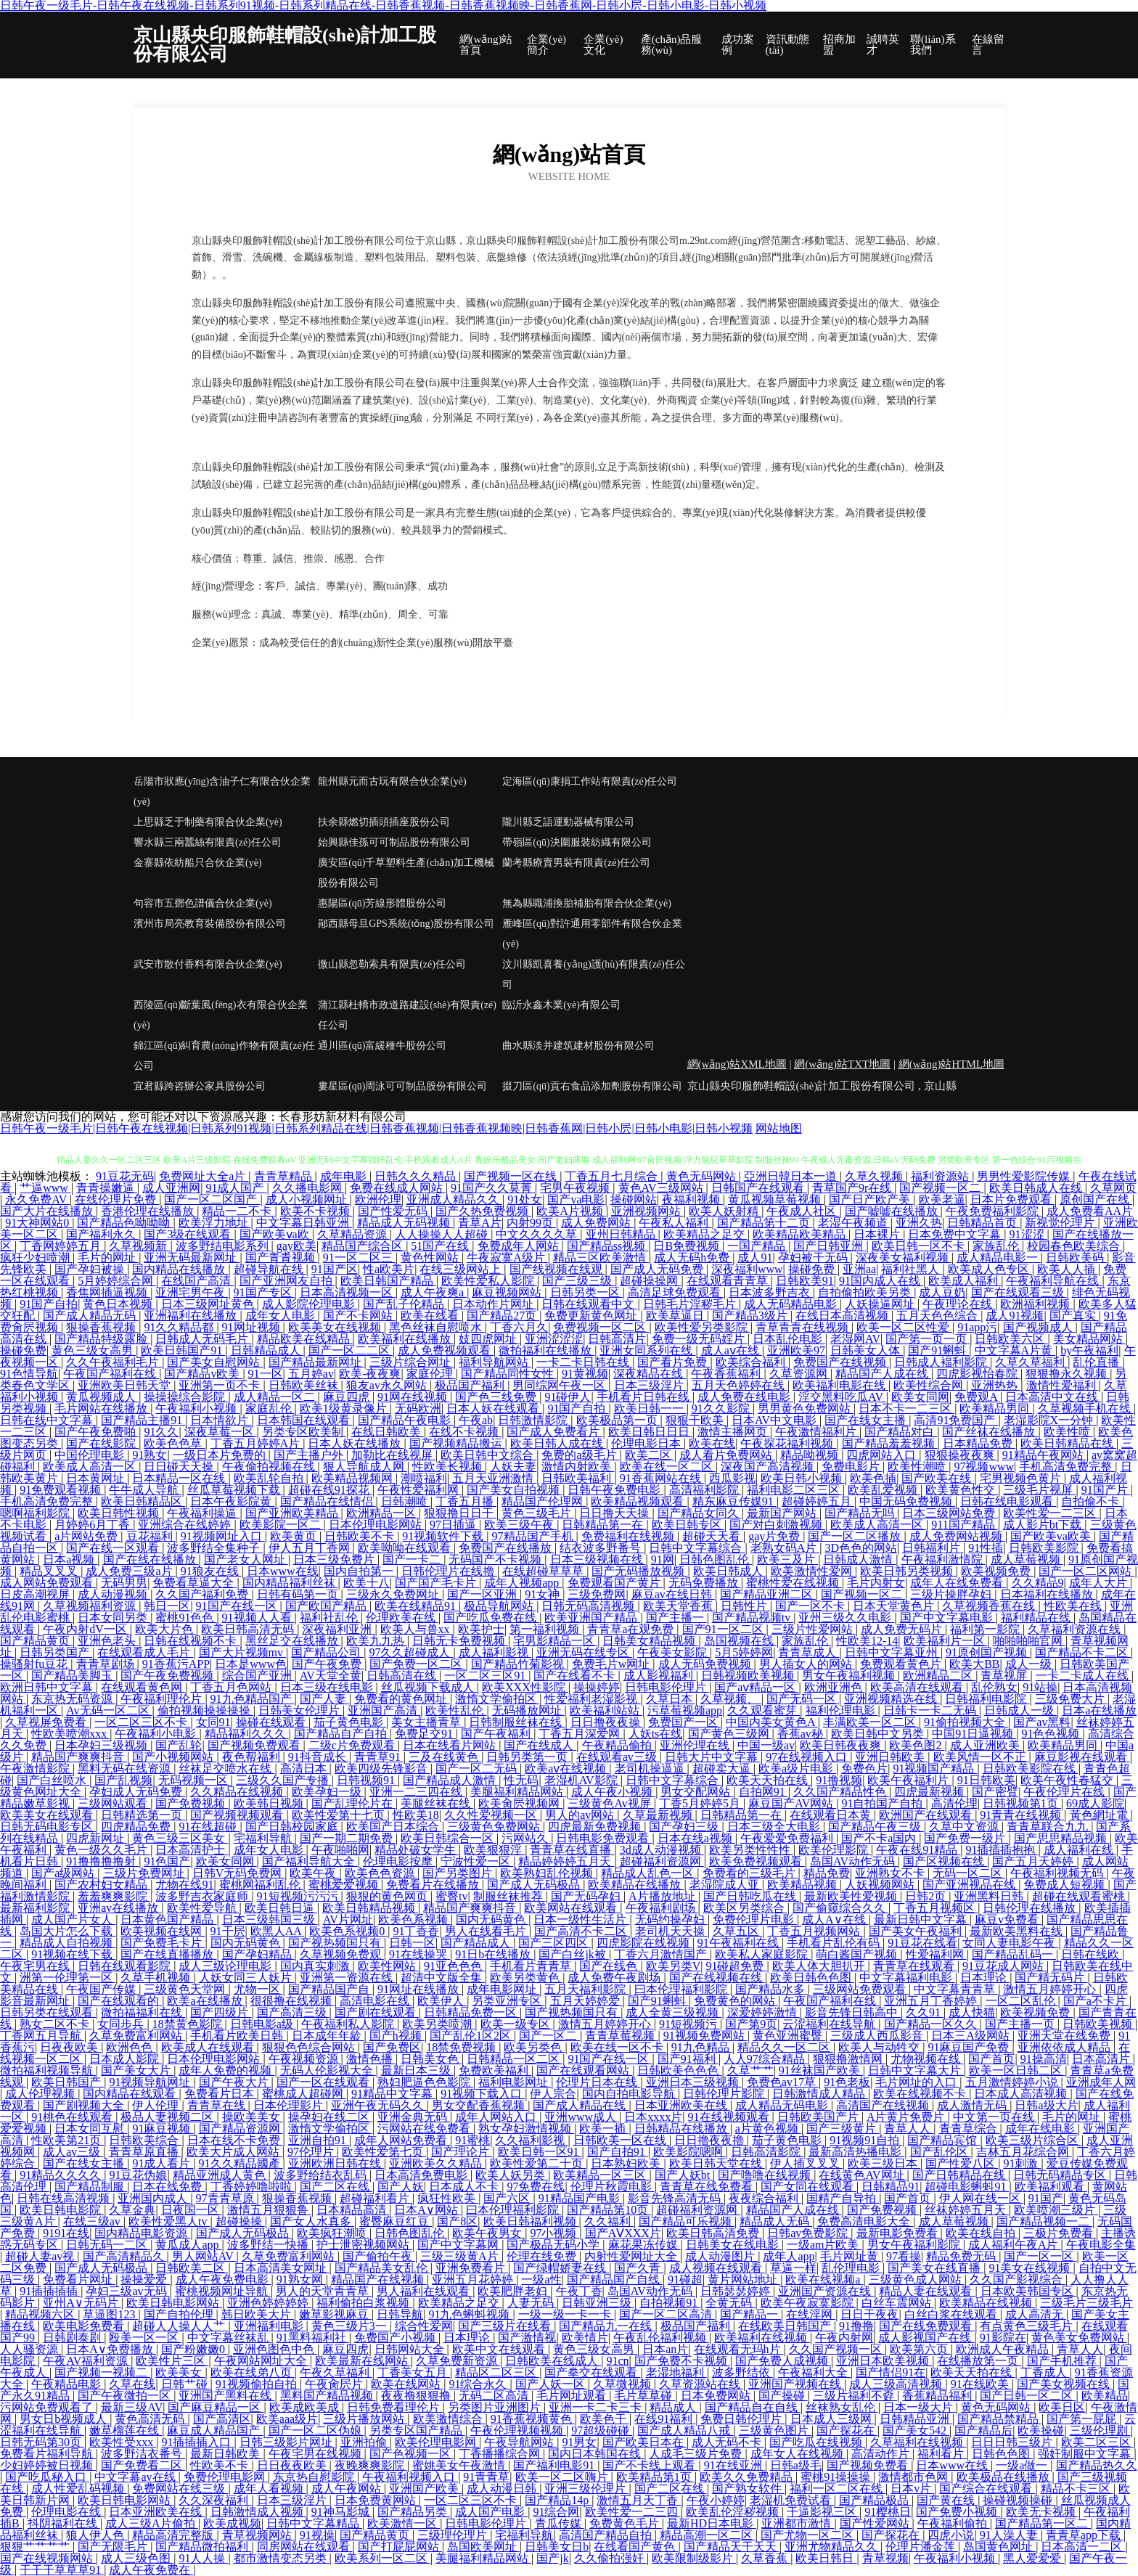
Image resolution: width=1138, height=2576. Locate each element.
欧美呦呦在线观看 (406, 1548)
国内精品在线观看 (131, 2094)
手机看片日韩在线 (644, 1397)
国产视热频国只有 (336, 1943)
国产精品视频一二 (1044, 2221)
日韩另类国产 (56, 1652)
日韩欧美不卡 (360, 1536)
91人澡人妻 (1010, 2535)
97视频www (984, 1466)
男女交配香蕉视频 (480, 2105)
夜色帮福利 (252, 1757)
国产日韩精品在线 (960, 2175)
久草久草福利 (1031, 1362)
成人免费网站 (597, 1223)
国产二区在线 (336, 2186)
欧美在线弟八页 (252, 2372)
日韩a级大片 (1046, 2105)
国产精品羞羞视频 (890, 1443)
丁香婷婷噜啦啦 (252, 2186)
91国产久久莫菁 (493, 1188)
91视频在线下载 (73, 1954)
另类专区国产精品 (417, 2430)
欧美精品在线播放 (636, 1884)
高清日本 (304, 1768)
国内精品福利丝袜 (290, 1583)
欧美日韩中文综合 (488, 1455)
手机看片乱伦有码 (835, 1943)
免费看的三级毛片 (750, 1873)
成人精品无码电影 (783, 2105)
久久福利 (609, 2221)
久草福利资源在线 (1075, 1629)
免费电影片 (852, 1466)
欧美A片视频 (571, 1211)
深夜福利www (747, 1269)
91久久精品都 (180, 1327)
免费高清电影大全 (865, 2221)
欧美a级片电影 (797, 1768)
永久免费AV (37, 1199)
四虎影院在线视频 (644, 1943)
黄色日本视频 (119, 1304)
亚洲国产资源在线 (826, 2291)
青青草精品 (284, 1176)
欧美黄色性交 (961, 1490)
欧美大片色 (165, 1629)
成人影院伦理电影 (310, 1304)
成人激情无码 (973, 2105)
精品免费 (826, 1873)
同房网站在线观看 (305, 2546)
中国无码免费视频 (907, 1501)
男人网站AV (204, 2256)
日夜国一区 (191, 2210)
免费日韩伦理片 (742, 2419)
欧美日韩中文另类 (879, 1733)
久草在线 (132, 2384)
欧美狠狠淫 (494, 1850)
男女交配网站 (696, 1792)
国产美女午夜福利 (917, 1931)
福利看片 (942, 2454)
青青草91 (379, 1757)
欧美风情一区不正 (981, 1757)
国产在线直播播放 (168, 1954)
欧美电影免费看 (85, 2326)
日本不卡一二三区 (906, 1408)
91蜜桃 (472, 2140)
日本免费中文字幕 (956, 1234)
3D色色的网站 (860, 1548)
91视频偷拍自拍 (258, 2384)
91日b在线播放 (494, 1954)
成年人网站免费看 (402, 2140)
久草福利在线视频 (918, 2442)
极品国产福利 (471, 1385)
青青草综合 (969, 2128)
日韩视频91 (367, 1780)
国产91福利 (688, 2059)
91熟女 (149, 1455)
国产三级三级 (578, 1281)
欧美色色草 (174, 1443)
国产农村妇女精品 (102, 1884)
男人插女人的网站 (807, 1664)
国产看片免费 (673, 1362)
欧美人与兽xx (416, 1629)
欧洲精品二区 (939, 1675)
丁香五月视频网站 (815, 1931)
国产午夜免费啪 (96, 1432)
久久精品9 (1038, 1583)
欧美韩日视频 (270, 1803)
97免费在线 (536, 2186)
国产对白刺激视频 (777, 1524)
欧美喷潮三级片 (1056, 2210)
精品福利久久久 (247, 1733)
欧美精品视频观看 (639, 1501)
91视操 (317, 2535)
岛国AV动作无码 (854, 1861)
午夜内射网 (844, 2337)
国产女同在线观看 (808, 2186)
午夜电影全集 (1101, 2244)
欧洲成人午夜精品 (1004, 2349)
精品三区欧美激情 (601, 1257)
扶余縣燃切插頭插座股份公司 (384, 822)
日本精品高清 (352, 2210)
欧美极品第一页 (618, 1420)
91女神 (543, 1594)
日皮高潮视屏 (36, 1594)
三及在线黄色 (445, 1757)
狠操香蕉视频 (102, 1327)
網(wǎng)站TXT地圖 (842, 1064)
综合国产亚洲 (258, 1675)
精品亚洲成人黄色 (221, 2175)
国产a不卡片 (1096, 2001)
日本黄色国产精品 (168, 1919)
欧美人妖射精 (725, 1211)
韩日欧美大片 (257, 2314)
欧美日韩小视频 (803, 1478)
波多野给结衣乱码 (321, 2175)
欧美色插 (873, 1478)
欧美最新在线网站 (363, 2361)
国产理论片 (461, 2152)
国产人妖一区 (551, 2384)
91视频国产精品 (935, 1768)
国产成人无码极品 (535, 1884)
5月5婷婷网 (744, 1652)
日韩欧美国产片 (819, 2117)
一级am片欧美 (824, 2244)
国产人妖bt (684, 2175)
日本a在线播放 (1099, 1710)
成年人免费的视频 (226, 2070)
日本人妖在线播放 (356, 1443)
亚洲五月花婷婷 (474, 2279)
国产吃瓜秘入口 (47, 2477)
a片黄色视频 (768, 2128)
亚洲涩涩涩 (554, 1339)
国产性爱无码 (394, 1211)
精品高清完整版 (174, 2535)
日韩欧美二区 (191, 2268)
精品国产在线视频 (379, 2279)
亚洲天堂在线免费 (1065, 2035)
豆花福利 (151, 1536)
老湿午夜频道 (854, 1223)
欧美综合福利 (752, 1362)
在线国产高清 (197, 1281)
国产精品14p (558, 2500)
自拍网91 (763, 1792)
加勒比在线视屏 (393, 1455)
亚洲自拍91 (318, 2140)
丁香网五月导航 (42, 2035)
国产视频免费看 (869, 2465)
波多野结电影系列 (223, 1246)
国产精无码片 (1051, 1977)
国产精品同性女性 (509, 1373)
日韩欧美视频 (1099, 2024)
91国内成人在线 (881, 1281)
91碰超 (685, 2279)
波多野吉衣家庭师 (203, 1896)
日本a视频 (70, 1559)
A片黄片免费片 (907, 2117)
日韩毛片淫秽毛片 (691, 1304)
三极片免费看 (1059, 2233)
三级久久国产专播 (284, 1780)
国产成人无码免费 (658, 1269)
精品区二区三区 (497, 2372)
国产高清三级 (293, 2012)
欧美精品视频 (803, 1884)
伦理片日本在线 (598, 2082)
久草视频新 (139, 1246)
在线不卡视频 (465, 1432)
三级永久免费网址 (394, 1594)
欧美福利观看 (1051, 2186)
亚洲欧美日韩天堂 (125, 1385)
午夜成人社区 (802, 1211)
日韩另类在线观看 (48, 2012)
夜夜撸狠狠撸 (417, 2395)
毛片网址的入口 (917, 2082)
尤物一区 (258, 1989)
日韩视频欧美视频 (749, 1675)
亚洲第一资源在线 (348, 1977)
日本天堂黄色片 (895, 1606)
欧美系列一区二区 (382, 2558)
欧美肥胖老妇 (514, 2291)
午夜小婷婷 (716, 2500)
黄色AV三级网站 (662, 1188)
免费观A (977, 1397)
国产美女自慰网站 (215, 1362)
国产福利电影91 (555, 2465)
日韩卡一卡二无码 (931, 1710)
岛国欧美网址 (483, 2546)
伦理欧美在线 (402, 1617)
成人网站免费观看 (48, 1583)
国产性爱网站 (876, 2523)
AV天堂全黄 (330, 1675)
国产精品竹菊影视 (519, 1664)
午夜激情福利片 (817, 1432)
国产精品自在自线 (753, 2407)
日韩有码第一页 (299, 1594)
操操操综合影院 (186, 1397)
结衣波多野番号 (602, 1548)
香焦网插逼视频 (108, 1292)
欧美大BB (974, 1664)
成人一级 (1030, 1664)
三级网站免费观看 (861, 1989)
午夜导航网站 (520, 2442)
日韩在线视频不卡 (192, 1641)
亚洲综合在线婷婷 (186, 1524)
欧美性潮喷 (918, 1466)
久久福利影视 (531, 2140)
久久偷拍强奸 (610, 2558)
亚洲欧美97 (796, 1350)
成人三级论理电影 (226, 1966)
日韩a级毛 (796, 2465)
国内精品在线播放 (180, 1269)
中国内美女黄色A (772, 1722)
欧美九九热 (376, 1641)
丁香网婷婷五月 (62, 1246)
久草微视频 (623, 2384)
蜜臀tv (451, 1896)
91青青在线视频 (1022, 1815)
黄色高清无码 (151, 2419)
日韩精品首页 (983, 1223)
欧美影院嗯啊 (689, 2152)
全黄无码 (730, 2303)
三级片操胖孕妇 (952, 1594)
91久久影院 (722, 1408)
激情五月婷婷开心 (1051, 1989)
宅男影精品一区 (555, 1641)
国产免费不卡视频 (682, 2361)
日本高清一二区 (1083, 2546)
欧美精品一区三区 (601, 2175)
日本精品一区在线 (180, 1478)
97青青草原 (226, 2198)
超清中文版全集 (443, 1977)
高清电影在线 (376, 2001)
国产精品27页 (503, 1315)
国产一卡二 (412, 1559)
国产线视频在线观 (557, 1269)
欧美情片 (585, 2337)
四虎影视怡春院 (978, 1373)
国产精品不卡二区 (1083, 1652)
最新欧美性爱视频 (852, 1896)
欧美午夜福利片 (909, 1780)
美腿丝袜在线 (437, 1803)
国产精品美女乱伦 (382, 2268)
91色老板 (847, 2082)
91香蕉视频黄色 (533, 2419)
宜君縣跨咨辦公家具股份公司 (200, 1086)
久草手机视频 (156, 1977)
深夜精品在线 (649, 1373)
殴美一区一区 (145, 2337)
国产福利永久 (102, 1234)
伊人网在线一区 (981, 2198)
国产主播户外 (310, 1455)
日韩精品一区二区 (514, 2059)
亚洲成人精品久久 (454, 1199)
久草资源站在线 (701, 2384)
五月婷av (311, 1373)
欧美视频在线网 (162, 1931)
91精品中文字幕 (393, 2094)
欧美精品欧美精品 (800, 1234)
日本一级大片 (919, 2407)
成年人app (788, 2256)
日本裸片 (878, 1234)
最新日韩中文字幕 (922, 1919)
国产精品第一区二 (1043, 2523)
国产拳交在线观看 (592, 2372)
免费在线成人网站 (398, 1188)
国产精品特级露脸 (102, 1339)
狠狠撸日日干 (460, 1513)
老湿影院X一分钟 (1050, 1420)
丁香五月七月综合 (612, 1176)
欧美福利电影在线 (840, 1385)
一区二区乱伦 (1022, 2001)
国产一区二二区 (350, 1350)
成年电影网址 (503, 1989)
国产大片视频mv (242, 1652)
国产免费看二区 (143, 2465)
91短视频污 (689, 2024)
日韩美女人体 (866, 1350)
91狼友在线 (211, 1571)
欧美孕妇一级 (328, 1792)
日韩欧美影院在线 (1030, 1768)
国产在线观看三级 (1019, 1292)
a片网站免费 (87, 1536)
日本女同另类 (114, 1617)
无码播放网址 (528, 1710)
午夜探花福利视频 (788, 1443)
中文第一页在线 (995, 2117)
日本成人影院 (125, 2059)
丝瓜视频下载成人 (429, 1687)
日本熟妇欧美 (627, 2163)
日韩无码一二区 (108, 2244)
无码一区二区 (969, 1873)
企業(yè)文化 (603, 45)
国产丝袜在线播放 (990, 1432)
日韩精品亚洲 (916, 2419)
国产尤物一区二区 (808, 2535)
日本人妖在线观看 (494, 1408)
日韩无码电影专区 (48, 1826)
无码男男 (124, 1583)
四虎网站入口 (882, 1455)
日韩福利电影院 (987, 1699)
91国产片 (1106, 1490)
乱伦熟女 (994, 1687)
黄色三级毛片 (538, 1513)
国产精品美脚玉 (73, 1675)
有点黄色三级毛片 (1028, 2326)
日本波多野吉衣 (771, 1292)
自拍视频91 (669, 2303)
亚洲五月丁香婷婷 (932, 2001)
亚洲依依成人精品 (1065, 2047)
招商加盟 (839, 45)
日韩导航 (400, 2314)
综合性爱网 (424, 2326)
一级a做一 (1023, 2465)
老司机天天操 (671, 1931)
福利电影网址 (514, 2082)
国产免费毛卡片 (162, 1943)
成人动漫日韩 (503, 2488)
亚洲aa (859, 1269)
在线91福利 (664, 2419)
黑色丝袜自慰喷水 (437, 1327)
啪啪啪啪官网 (1029, 1641)
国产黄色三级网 (730, 1733)
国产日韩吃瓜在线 (751, 1896)
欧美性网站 (388, 1966)
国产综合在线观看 (987, 2488)
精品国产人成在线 (883, 1373)
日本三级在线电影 (328, 1687)
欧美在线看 (431, 1315)
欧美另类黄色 (526, 1977)
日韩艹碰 (185, 2384)
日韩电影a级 (263, 2024)
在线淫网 (810, 2314)
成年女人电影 (281, 1315)
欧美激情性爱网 (813, 1571)
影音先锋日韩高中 (853, 2012)
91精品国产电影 (581, 2198)
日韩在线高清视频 (64, 2198)
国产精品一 (750, 2314)
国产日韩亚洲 (829, 1246)
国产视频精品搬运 (457, 1443)
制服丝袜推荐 (509, 1896)
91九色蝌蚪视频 (470, 2314)
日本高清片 (1102, 2059)
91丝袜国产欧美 (821, 2070)
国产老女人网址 (246, 1559)
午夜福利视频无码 (1058, 1873)
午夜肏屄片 (335, 2384)
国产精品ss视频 (607, 1246)
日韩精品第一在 (604, 1524)
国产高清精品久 (125, 2256)
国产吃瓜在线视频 (817, 2442)
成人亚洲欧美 (986, 1745)
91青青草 (486, 2477)
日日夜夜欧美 (293, 2465)
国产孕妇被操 (90, 1269)
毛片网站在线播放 (102, 1408)
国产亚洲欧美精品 (293, 1513)
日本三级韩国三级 (270, 1919)
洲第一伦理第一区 (67, 1977)
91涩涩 (1028, 1234)
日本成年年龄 (328, 2035)
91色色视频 (1051, 1733)
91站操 (1040, 1687)
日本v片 (912, 2488)
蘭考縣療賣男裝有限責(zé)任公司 (576, 862)
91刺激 (1022, 2163)
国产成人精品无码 (91, 1315)
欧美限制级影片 (694, 2558)
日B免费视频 (687, 1246)
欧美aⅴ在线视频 (567, 1768)
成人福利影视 (495, 1652)
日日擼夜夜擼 (710, 2140)
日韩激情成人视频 (258, 2512)
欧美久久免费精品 (747, 2477)
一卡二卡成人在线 (1083, 1675)
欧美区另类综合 (745, 1908)
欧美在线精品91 (416, 1606)
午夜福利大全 (814, 2372)
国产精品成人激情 (451, 1780)
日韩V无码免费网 (238, 1873)
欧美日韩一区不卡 (919, 1246)
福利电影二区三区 (795, 1490)
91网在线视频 (413, 1397)
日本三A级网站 (971, 2035)
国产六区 (508, 2198)
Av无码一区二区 (109, 1710)
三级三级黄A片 (461, 2256)
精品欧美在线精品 (305, 1339)
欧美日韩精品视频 (370, 1908)
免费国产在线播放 (506, 1548)
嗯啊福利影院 (36, 1513)
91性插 (985, 1548)
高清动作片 (881, 2454)
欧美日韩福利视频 (531, 2221)
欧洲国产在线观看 (927, 1815)
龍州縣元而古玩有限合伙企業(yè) (392, 781)
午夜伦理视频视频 (518, 2430)
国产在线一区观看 (114, 1548)
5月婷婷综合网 (117, 1281)
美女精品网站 (1089, 1339)
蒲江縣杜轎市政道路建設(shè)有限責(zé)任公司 (407, 1015)
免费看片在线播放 (434, 1884)
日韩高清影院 (767, 2152)
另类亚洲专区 (508, 2001)
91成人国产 (235, 1188)
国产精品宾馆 (943, 2140)
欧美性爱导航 (203, 1908)
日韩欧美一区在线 (621, 2140)
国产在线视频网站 (48, 2558)
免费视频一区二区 (601, 1327)
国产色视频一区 (411, 2454)
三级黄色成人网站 (917, 2279)
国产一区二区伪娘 (316, 2430)
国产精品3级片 (751, 1315)
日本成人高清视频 (1022, 2094)
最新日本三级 (417, 2070)
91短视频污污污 (299, 1896)
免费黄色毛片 (625, 2523)
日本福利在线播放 (1048, 1594)
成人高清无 (1035, 2314)
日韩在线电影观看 (1008, 1501)
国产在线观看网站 (584, 2070)
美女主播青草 (427, 1722)
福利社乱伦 (330, 1617)
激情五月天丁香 (639, 2500)
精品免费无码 (962, 2256)
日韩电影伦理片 (667, 1687)
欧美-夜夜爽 (370, 1373)
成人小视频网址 (308, 1199)
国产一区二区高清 (667, 2314)
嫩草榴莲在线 (125, 2430)
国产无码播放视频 (639, 1571)
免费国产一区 (684, 1722)
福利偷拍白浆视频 (364, 2303)
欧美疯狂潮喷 (333, 2233)
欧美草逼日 (676, 1315)
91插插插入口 (197, 2442)
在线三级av (93, 2221)
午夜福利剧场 (662, 1908)
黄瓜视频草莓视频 (776, 1199)
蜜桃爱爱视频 (344, 1884)
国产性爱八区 (961, 2163)
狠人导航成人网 (365, 1466)
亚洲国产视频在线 (796, 2384)
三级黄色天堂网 (186, 1989)
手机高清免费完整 (1067, 1466)
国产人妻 (324, 1699)
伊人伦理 (156, 2105)
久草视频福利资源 (91, 1606)
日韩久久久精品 (416, 1176)
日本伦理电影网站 (377, 1524)
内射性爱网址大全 (632, 2256)
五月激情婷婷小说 (1013, 2082)
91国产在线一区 (238, 1606)
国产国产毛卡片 (437, 1583)
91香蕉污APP (176, 1664)
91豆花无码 (125, 1176)
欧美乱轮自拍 (270, 1478)
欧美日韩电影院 (62, 2210)
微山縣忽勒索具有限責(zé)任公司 (392, 964)
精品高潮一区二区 (708, 2535)
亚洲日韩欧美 (891, 1757)
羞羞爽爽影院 (114, 1896)
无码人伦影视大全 (328, 2070)
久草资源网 (799, 1373)
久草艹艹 (750, 2070)
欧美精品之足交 (705, 1234)
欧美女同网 (920, 1397)
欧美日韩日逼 (281, 1908)
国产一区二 (549, 2035)
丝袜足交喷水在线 (226, 1768)
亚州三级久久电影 (846, 1617)
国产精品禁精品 (999, 2419)
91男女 (579, 2442)
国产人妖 (400, 2186)
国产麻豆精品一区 (215, 2407)
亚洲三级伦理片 (586, 2488)
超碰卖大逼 (722, 1768)
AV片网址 (348, 1919)
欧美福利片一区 (946, 1641)
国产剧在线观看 (377, 2012)
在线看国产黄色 (636, 2546)
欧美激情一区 (403, 2523)
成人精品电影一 (999, 1257)
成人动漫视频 (114, 1594)
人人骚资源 (30, 2349)
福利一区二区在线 (837, 2488)
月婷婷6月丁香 (93, 1524)
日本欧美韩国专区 (1028, 2291)
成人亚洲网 (171, 1188)
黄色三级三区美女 (180, 1838)
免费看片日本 (220, 2094)
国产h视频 (397, 2035)
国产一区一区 (1040, 2256)
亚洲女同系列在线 (647, 1350)
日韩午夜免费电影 (615, 1490)
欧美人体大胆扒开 (820, 1966)
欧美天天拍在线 (768, 1780)
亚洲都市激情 (797, 2523)
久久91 (924, 2012)
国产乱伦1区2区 (472, 2035)
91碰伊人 (567, 1397)
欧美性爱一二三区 (1051, 1513)
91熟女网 (301, 2279)
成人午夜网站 (347, 2488)
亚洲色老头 (108, 1641)
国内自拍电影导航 (630, 2094)
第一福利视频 (545, 1629)
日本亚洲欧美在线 (682, 2105)
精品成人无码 (776, 2221)
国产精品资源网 (241, 2128)
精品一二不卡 (238, 1211)
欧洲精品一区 (382, 1513)
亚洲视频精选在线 (892, 1699)
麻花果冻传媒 (644, 2244)
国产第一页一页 (927, 1339)
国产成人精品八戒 (685, 2430)
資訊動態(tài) (787, 45)
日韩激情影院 (534, 1420)
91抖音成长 (318, 1757)
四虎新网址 (96, 1838)
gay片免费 (775, 1536)
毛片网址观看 (572, 2395)
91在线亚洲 (734, 2465)
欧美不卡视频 (316, 1211)
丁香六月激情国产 (662, 1954)
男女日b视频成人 (65, 2419)
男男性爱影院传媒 (1025, 1176)
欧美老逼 (942, 1199)
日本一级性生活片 (581, 1919)
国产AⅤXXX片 (623, 2233)
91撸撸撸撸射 (102, 1861)
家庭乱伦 (270, 1408)
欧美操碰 (1041, 2430)
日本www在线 (283, 1571)
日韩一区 (412, 1943)
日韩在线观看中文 (589, 1304)
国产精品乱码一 (1014, 1954)
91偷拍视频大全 (966, 1722)
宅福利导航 (264, 1838)
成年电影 (344, 1176)
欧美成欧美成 (305, 2407)
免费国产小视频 (396, 2337)
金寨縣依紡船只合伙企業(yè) (198, 862)
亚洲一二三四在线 (417, 1792)
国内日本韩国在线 (596, 2454)
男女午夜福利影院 (915, 2244)
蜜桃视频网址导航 (223, 2291)
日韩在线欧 (1091, 1954)
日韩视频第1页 (1022, 1803)
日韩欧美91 (805, 1281)
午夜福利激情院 (943, 1559)
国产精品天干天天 (731, 2546)
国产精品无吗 (860, 1513)
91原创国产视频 (988, 1652)
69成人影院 (1095, 1803)
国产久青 (638, 2268)
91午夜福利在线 (739, 1943)
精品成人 (674, 2407)
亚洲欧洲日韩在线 (336, 2163)
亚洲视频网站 (647, 1211)
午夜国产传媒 (102, 1989)
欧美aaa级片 (287, 2419)
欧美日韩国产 (67, 2082)
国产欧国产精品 (327, 1606)
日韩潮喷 (405, 1501)
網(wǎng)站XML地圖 (737, 1064)
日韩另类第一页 (528, 1757)
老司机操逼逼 (651, 1768)
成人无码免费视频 (706, 1664)
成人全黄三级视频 (673, 2012)
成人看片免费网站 (727, 1455)
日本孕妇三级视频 (102, 1745)
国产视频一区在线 (512, 1176)
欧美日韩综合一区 (448, 1838)
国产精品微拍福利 (203, 2546)
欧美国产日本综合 (394, 1826)
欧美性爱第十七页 (340, 1815)
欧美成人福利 (964, 1281)
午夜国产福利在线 (111, 1373)
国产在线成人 (540, 1745)
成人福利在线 (1080, 1850)
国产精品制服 (90, 2186)
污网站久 (526, 1838)
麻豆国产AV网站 (792, 1803)
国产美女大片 (137, 2070)
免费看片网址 (79, 2279)
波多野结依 (742, 2372)
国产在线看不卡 (575, 1675)
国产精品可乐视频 (686, 2221)
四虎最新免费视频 (596, 1826)
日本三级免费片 (335, 1559)
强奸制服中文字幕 (1086, 2454)
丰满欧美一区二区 (871, 1722)
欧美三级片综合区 (1033, 2140)
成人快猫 (972, 2012)
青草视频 (885, 2558)
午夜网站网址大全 (262, 2361)
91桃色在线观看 (73, 2117)
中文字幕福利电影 (907, 1977)
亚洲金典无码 (413, 2117)
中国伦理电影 (90, 1455)
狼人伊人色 (96, 2535)
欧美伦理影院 (834, 1850)
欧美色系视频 (414, 1919)
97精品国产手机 (534, 1536)
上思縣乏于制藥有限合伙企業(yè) (208, 822)
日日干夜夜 (869, 2314)
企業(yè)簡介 (546, 45)
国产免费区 (392, 2047)
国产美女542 (916, 2430)
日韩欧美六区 (1011, 1339)
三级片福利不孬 (855, 2395)
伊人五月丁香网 (311, 1548)
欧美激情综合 (449, 2419)
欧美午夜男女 (488, 2233)
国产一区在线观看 (324, 2082)
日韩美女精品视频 (650, 1641)
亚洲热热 (995, 1385)
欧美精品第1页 (655, 2477)
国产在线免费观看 (927, 2326)
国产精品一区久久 (932, 2024)
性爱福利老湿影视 (592, 1699)
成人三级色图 (137, 2558)
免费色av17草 (783, 2082)
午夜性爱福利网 (419, 1490)
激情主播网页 (733, 1432)
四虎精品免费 (137, 1826)
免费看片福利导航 (48, 2454)
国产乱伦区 (940, 2152)
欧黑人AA (277, 1931)
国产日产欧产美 (871, 1199)
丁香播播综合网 (501, 2454)
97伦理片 (312, 2152)
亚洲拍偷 (365, 2442)
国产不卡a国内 (880, 1838)
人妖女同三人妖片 (247, 1977)
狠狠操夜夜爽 (961, 1455)
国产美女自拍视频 (514, 1490)
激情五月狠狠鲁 (269, 2210)
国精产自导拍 (842, 2198)
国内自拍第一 (360, 1571)
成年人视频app (523, 1583)
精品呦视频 (810, 1455)
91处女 (524, 1199)
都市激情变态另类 (281, 2558)
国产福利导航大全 (310, 1861)
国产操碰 (783, 2395)
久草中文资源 (965, 1826)
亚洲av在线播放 (119, 1908)
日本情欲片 (220, 1420)
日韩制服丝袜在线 (517, 1722)
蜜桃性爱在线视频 (794, 1583)
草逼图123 (110, 2314)
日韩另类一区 (586, 1292)
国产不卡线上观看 (650, 2465)
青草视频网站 (258, 2535)
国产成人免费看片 (554, 1432)
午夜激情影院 (36, 1768)
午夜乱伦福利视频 (661, 2337)
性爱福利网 (936, 1954)
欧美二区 (649, 1455)
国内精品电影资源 (142, 2233)
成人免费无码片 (903, 1629)
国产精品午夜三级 (876, 1826)
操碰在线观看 (272, 1722)
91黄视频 (585, 1373)
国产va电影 (576, 1199)
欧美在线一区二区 (668, 1466)
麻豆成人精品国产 (215, 2430)
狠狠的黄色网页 (388, 1896)
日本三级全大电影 (775, 1826)
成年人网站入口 (497, 2117)
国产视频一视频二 (102, 2372)
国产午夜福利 (497, 1733)
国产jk (552, 2558)
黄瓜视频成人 (102, 1397)
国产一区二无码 (477, 1768)
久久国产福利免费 (203, 1594)
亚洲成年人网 (1101, 2082)
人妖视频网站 (881, 1884)
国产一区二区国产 (212, 1199)
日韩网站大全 (410, 2349)
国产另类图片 (458, 1873)
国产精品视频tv (752, 1617)
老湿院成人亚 (725, 1884)
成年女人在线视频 (798, 2454)
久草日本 (670, 1699)
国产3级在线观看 (189, 1234)
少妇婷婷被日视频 (48, 2465)
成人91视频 (1015, 1315)
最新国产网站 (783, 1513)
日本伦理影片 (289, 2105)
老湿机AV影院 (582, 1780)
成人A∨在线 (835, 1919)
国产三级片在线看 (506, 2326)
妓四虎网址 (489, 1339)
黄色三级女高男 (94, 1350)
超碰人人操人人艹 (180, 2326)
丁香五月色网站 (232, 1687)
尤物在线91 (184, 1884)
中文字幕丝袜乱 (229, 2337)
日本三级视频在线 (598, 1559)
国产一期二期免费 (348, 1838)
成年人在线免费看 (958, 1583)
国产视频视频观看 (238, 1815)
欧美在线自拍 (982, 2233)
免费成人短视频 (1065, 1884)
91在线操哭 (419, 1954)
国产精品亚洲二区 (768, 1594)
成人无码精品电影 (792, 1304)
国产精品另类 (413, 2512)
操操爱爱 (145, 2279)
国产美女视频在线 (1065, 2384)
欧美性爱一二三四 (633, 2512)
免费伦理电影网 (226, 2477)
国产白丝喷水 (53, 1780)
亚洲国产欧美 (425, 2488)
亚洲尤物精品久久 (832, 2546)
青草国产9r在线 (853, 1188)
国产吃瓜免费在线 (491, 1617)
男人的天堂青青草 (324, 2291)
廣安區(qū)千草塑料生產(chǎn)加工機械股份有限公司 (406, 872)
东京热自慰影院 (315, 2477)
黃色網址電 (1100, 1815)
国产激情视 (527, 2337)
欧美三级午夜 (520, 1524)
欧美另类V (673, 1966)
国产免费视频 (191, 1803)
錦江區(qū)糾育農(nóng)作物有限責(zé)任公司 (224, 1055)
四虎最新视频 (930, 1792)
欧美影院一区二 (282, 1524)
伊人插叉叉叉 (806, 2163)
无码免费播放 (704, 1583)
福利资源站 (941, 1176)
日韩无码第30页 (42, 2442)
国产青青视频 (281, 1257)
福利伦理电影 (842, 1710)
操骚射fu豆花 (35, 1664)
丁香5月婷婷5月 (701, 1803)
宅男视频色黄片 (1022, 1478)
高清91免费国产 (956, 1420)
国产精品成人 (477, 1943)
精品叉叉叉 (50, 1571)
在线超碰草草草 (544, 1571)
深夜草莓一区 (220, 1432)
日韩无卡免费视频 (460, 1641)
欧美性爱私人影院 (489, 1281)
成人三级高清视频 (897, 2384)
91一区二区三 (359, 1257)
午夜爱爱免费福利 (788, 1838)
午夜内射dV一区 (86, 1629)
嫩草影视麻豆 (335, 2314)
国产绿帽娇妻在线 (561, 2268)
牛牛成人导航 (145, 1490)
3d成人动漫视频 (662, 1850)
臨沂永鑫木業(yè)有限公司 (561, 1004)
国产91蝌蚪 (938, 1350)
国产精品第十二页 (765, 1223)
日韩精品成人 (267, 1350)
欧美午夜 (314, 1873)
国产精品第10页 (609, 2210)
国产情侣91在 (890, 2372)
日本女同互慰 (90, 2128)
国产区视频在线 (945, 1861)
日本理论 (985, 1977)
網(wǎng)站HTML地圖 (951, 1064)
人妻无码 (532, 2303)
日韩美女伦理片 (300, 1710)
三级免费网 (597, 1594)
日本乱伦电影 (789, 1339)
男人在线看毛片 (487, 1931)
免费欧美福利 (495, 2070)
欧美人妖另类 (511, 2175)
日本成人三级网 (832, 2419)
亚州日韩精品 (622, 1234)
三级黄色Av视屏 (610, 1803)
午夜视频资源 (305, 2059)
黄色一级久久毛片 (102, 1850)
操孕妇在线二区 (330, 2117)
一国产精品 (757, 1246)
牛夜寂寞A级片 (507, 1257)
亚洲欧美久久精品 (437, 2163)
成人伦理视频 (41, 2094)
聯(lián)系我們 (932, 45)
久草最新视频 (659, 1815)
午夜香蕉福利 (727, 1373)
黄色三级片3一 (350, 2326)
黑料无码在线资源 (125, 1768)
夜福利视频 (692, 1199)
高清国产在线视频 (884, 2105)
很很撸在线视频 (292, 2001)
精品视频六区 (41, 2314)
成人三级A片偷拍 (151, 2523)
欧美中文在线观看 (500, 2349)
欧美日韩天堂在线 (717, 2163)
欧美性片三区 (172, 2361)
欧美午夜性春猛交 (1068, 1780)
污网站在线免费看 (425, 2128)
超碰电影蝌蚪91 (967, 2186)
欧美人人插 (1067, 1269)
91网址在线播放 (419, 1989)
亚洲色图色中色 (275, 2349)
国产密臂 (995, 1792)
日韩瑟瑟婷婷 (736, 2291)
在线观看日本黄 (832, 1815)
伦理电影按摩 (399, 1861)
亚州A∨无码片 (82, 2303)
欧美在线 (712, 1443)
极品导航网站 (500, 1606)
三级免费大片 (1071, 1699)
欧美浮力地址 (215, 1223)
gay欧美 (296, 1246)
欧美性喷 (1068, 1432)
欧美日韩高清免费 (714, 2233)
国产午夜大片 (235, 2082)
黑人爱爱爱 (1033, 2558)
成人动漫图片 (721, 2256)
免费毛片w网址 (612, 1664)
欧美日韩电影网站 (174, 2303)
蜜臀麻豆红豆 (395, 2221)
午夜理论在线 (958, 1304)
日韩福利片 (932, 1548)
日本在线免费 (168, 2186)
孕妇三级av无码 (127, 2291)
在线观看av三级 (618, 1757)
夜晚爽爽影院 (371, 2465)
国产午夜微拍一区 (125, 2395)
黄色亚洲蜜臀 (789, 2035)
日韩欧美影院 (1045, 1548)
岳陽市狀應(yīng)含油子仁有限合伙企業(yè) (222, 791)
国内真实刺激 (316, 1966)
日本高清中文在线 (1053, 1397)
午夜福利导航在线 (1054, 1281)
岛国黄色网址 (999, 2546)
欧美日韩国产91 (183, 1350)
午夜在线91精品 (918, 1850)
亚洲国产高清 (384, 1710)
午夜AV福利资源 (87, 2361)
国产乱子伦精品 (405, 1304)
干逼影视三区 (823, 2512)
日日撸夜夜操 (606, 1722)
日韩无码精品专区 (1061, 2175)
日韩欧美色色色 (679, 2070)
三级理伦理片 (453, 2535)
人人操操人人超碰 (443, 1234)
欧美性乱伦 (455, 1710)
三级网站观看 (114, 1803)
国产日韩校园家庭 (293, 1826)
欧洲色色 (130, 2047)
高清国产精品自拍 (607, 2535)
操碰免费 (813, 1269)
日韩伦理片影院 (725, 2094)
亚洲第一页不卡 (221, 1385)
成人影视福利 (659, 1675)
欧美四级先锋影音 (382, 1768)
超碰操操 (240, 2221)
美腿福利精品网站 (518, 1792)
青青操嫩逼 (106, 1188)
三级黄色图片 (775, 2430)
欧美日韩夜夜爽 (842, 1745)
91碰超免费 (735, 1966)
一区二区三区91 (486, 1675)
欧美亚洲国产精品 (592, 1617)
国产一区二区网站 (1086, 1571)
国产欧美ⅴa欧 (276, 1234)
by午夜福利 (1089, 1350)
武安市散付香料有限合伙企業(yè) (208, 964)
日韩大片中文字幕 (713, 1757)
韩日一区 (167, 1606)
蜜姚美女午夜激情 (460, 2465)
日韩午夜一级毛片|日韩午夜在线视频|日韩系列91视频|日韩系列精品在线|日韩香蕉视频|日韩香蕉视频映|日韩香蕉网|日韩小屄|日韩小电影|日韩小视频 (376, 1128)
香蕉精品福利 (938, 2395)
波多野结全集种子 (215, 1548)
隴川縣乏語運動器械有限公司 (568, 822)
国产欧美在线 (937, 1478)
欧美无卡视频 (1042, 2512)
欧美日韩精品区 (143, 1501)
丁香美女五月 (413, 2372)
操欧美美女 (252, 2117)
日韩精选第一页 (143, 1815)
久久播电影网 (308, 1188)
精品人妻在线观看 (927, 2291)
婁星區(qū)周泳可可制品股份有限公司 (402, 1086)
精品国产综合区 (364, 1246)
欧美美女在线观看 (48, 1815)
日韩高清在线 (403, 1675)
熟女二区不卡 (56, 2024)
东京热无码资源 (73, 1699)
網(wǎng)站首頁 (486, 45)
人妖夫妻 (513, 1466)
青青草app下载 (1084, 2535)
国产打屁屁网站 (400, 2546)
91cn (617, 2361)
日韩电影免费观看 (604, 1838)
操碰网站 (633, 1199)
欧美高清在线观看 (918, 1687)
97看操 (903, 2256)
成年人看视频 (270, 2488)
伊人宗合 (553, 2094)
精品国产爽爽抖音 (79, 1757)
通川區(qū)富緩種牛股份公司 (382, 1045)
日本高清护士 (191, 1850)
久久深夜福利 (215, 2500)
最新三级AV (132, 2407)
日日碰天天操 (180, 1466)
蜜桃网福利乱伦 (261, 1884)
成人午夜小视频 (613, 1792)
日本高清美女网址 (281, 2268)
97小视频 (554, 2233)
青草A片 (480, 1223)
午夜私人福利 (675, 1223)
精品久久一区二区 (785, 2047)
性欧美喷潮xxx (70, 1733)
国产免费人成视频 (783, 2361)
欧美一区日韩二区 (1017, 2070)
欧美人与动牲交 (880, 2047)
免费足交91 (425, 1733)
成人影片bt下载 (1043, 1524)
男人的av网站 (581, 1815)
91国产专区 (264, 1292)
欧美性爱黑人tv (169, 2221)
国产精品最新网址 (316, 1362)
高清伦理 (954, 1803)
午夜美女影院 (673, 1652)
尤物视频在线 (927, 2059)
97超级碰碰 (601, 2430)
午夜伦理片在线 (1065, 1792)
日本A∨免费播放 (111, 2349)
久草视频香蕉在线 (990, 1606)
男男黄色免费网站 (806, 1408)
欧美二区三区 (1097, 2442)
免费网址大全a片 (203, 1176)
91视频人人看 (258, 1617)
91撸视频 (839, 1780)
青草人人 (908, 2128)
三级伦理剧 (1100, 2430)
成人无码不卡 (728, 2442)
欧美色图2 (916, 1745)
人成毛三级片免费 (697, 2454)
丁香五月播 (465, 1501)
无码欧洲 (418, 1408)
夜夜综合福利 (765, 2198)
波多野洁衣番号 (143, 2454)
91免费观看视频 (62, 1490)
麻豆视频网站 (508, 1292)
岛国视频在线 (740, 1641)
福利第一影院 (986, 1629)
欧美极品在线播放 (1004, 2477)
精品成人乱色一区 (649, 1873)
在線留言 (988, 45)
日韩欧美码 (1076, 1257)
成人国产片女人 (73, 1919)
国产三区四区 (554, 1943)
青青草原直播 (145, 2152)
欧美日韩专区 (688, 1524)
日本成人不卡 (465, 2186)
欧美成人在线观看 (209, 2047)
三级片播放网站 (365, 2419)
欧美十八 (366, 1583)
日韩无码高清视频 (589, 1606)
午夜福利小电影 (157, 1733)
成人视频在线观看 (717, 2268)
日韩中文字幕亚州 (893, 1652)
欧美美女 (180, 2372)
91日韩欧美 (986, 1780)
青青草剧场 (106, 1664)
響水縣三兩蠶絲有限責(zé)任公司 (208, 842)
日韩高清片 (617, 1339)
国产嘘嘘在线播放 (893, 1211)
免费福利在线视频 (629, 1536)
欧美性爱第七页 (384, 2152)
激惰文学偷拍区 (497, 1699)
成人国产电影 (491, 2512)
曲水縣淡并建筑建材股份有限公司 (578, 1045)
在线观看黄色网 (143, 1687)
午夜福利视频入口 (410, 2477)
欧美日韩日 (825, 2558)
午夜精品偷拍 (618, 1745)
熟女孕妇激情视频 (526, 2128)
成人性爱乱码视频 (79, 2488)
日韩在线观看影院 (125, 1966)
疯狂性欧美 (447, 2198)
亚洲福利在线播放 (192, 1315)
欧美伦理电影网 (437, 2442)
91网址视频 (252, 1327)
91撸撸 (856, 2326)
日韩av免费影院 (809, 2233)
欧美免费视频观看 (757, 1861)
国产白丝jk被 (573, 1954)
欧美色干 (604, 2419)
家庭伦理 (431, 1373)
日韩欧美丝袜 (305, 1385)
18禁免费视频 (462, 2047)
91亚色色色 (454, 1966)
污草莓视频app (684, 1710)
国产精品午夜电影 (406, 1420)
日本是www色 (251, 1664)
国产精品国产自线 (615, 2279)
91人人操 (203, 2558)
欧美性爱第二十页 (538, 2163)
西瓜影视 (732, 1478)
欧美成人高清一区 (91, 1466)
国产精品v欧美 (203, 1373)
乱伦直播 (1097, 1362)
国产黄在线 (947, 2500)
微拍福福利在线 (143, 2012)
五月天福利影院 (586, 1989)
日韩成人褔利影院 (942, 1362)
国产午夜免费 (328, 1664)
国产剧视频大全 (85, 2105)
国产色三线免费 (497, 1397)
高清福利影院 (705, 1490)
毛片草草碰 (644, 2395)
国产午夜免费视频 (168, 1675)
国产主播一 (676, 1617)
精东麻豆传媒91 (734, 1501)
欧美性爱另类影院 (702, 1327)
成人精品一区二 (276, 1397)
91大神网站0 (38, 1223)
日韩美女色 (431, 2059)
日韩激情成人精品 (820, 2094)
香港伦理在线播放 (149, 1211)
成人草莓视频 (1027, 1559)
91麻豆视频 (162, 2128)
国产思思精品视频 (1062, 1838)
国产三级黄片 (842, 2128)
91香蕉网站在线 (662, 1478)
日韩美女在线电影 (734, 2244)
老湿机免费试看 (792, 2500)
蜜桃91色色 (185, 1617)
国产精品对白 (900, 1432)
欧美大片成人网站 (234, 2152)
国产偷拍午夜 (379, 2256)
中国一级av (766, 1745)
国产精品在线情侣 (328, 1501)
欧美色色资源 (381, 1873)
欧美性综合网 (929, 1385)
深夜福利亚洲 (338, 1629)
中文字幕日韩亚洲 (304, 1223)
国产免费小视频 (958, 2512)
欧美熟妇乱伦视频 (548, 1873)
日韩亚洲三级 (598, 2303)
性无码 (521, 1780)
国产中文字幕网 (459, 2244)
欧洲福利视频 (1036, 1304)
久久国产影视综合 (1017, 2279)
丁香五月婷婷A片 (256, 1443)
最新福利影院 (36, 1908)
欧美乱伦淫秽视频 (734, 2512)
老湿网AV (855, 1339)
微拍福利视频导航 (48, 2070)
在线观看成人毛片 (145, 1652)
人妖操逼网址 (881, 1304)
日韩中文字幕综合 (697, 1548)
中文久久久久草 (538, 1234)
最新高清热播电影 (856, 2152)
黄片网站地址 (744, 2279)
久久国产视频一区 (837, 2349)
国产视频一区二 (941, 1188)
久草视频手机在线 (1086, 1408)
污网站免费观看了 (48, 2407)
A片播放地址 (663, 1896)
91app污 (977, 1327)
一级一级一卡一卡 (566, 2314)
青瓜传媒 (559, 2523)
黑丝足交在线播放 (293, 1641)
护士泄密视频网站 (364, 2244)
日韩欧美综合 (145, 2140)
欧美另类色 (534, 2047)
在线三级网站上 (461, 1269)
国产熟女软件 (748, 2488)
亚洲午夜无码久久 (379, 2105)
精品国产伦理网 (544, 1501)
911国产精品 (964, 1524)
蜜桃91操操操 (837, 2477)
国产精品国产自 (330, 1989)
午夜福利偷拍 (953, 2523)
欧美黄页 (294, 1536)
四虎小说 (951, 2535)
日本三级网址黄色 (209, 1304)
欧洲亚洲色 (834, 1687)
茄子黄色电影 (350, 1722)
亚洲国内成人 (154, 2198)
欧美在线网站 (407, 2384)
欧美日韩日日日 (650, 1432)
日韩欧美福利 (577, 1478)
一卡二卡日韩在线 (584, 1362)
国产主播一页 (1021, 2024)
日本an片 (665, 2349)
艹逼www (45, 1188)
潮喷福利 (424, 1478)
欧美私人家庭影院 (763, 1954)
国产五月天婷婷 (1034, 1861)
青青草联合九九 (1049, 1826)
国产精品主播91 (143, 1420)
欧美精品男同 (995, 1408)
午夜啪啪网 (340, 1850)
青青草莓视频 (621, 2035)
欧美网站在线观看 (572, 1908)
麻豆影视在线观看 (1082, 1757)
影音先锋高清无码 (676, 2198)
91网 (662, 1559)
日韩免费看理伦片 (395, 2407)
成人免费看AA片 (1090, 1211)
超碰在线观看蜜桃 (1080, 1896)
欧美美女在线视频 (336, 1327)
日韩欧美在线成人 (553, 2361)
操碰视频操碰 (1019, 2500)
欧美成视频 (232, 2523)
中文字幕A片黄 (1015, 1350)
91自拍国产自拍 (883, 1803)
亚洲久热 (919, 1223)
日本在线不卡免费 (235, 2140)
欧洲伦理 (378, 1199)
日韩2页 (927, 1896)
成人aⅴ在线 (731, 1350)
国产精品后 (983, 2430)
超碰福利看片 (376, 2198)
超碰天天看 (712, 1536)
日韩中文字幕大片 (916, 2070)
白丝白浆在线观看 (952, 2314)
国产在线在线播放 (151, 1559)
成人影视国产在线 (926, 2337)
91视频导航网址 (151, 2082)
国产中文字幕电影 (948, 1617)
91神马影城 (341, 2512)
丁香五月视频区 (935, 1908)
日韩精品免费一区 (472, 2012)
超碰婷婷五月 (818, 1501)
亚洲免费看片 (471, 2268)
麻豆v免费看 (1008, 1919)
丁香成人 (1045, 2372)
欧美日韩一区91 (540, 2152)
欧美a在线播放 (206, 2001)
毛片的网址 (108, 1257)
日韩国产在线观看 (759, 1188)
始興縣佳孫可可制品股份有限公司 (394, 842)
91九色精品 (701, 2047)
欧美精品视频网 (353, 1478)
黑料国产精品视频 (328, 2395)
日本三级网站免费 (950, 1513)
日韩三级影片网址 (287, 2442)
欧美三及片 (787, 1559)
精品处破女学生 (416, 1850)
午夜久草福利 (336, 2372)
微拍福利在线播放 (546, 1350)
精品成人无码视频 (405, 1223)
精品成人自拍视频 (67, 1943)
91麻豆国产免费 (970, 2047)
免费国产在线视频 (841, 1362)
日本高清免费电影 (422, 2175)
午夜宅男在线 (36, 1966)
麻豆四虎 (347, 1397)
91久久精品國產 (241, 2163)
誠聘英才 (883, 45)
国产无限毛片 (114, 2546)
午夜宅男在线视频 (316, 2454)
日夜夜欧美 (70, 2047)
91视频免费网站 (705, 2035)
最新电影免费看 (898, 2233)
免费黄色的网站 (736, 2001)
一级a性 (541, 2279)
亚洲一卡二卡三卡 (596, 2407)
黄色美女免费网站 (1079, 2337)
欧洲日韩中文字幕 (48, 1687)
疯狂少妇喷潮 (36, 1257)
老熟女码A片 (785, 1548)
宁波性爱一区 (477, 1861)
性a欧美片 (388, 1269)
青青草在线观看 (915, 1966)
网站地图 (779, 1128)
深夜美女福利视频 (903, 1257)
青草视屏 (1005, 1675)
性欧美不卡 (220, 2465)
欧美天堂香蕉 (679, 1606)
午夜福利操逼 (203, 1513)
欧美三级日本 (884, 2163)
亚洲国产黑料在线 (226, 2395)
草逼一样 (793, 2268)
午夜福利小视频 (197, 1408)
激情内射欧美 (577, 1466)
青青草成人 (808, 1652)
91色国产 (167, 1861)
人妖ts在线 (656, 1733)
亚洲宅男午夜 (191, 1292)
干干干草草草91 (62, 2570)
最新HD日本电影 (711, 2523)
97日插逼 (454, 1524)
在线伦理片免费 (117, 1199)
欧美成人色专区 (990, 1269)
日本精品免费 (979, 1443)
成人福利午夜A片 (1014, 2244)
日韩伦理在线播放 (1030, 1908)
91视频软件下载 (444, 1536)
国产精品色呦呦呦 (125, 1223)
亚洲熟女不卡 (891, 1873)
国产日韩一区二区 (1028, 2395)
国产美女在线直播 (935, 2268)
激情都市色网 (914, 2477)
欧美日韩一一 (650, 1408)
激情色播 (371, 2059)
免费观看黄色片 (902, 1664)
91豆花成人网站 (1004, 1966)
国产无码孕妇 (587, 1896)
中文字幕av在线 (136, 2477)
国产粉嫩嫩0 (194, 2349)
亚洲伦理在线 (696, 1745)
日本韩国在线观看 (305, 1420)
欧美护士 (481, 1629)
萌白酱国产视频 (858, 1954)
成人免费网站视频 (957, 1536)
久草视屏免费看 (47, 1722)
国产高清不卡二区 (582, 1931)
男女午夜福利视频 (850, 1675)
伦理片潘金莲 (921, 2546)
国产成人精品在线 (581, 2105)
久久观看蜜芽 (763, 1710)
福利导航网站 (495, 1362)
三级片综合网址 (411, 1362)
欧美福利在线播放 (406, 1339)
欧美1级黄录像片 (345, 1408)
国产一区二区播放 (856, 1536)
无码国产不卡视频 (496, 1559)
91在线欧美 (981, 2384)
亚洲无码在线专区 (584, 1652)
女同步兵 (122, 2024)
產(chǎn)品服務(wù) (672, 45)
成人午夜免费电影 (223, 2279)
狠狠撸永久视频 (1068, 1373)
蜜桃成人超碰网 (304, 2094)
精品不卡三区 (1077, 2488)
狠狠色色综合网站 (310, 2047)
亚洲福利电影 (270, 2326)
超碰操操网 (650, 1281)
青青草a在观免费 (631, 1629)
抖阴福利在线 (64, 2523)
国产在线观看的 (120, 2001)
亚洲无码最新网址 (192, 1257)
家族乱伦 (997, 1246)
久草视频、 (730, 1699)
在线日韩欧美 (387, 1432)
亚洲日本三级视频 (694, 2082)
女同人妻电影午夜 (1010, 1943)
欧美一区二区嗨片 (563, 2477)
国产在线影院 (102, 1443)
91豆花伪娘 (138, 2175)
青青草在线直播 (572, 1850)
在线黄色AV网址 (862, 2175)
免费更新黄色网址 (592, 1315)
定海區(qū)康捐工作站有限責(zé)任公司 (589, 781)
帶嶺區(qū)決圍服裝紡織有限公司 (576, 842)
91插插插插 (50, 2291)
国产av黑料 (1042, 1722)
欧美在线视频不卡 (921, 2094)
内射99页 (531, 1223)
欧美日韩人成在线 (558, 1443)
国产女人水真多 (312, 2221)
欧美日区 (1062, 2407)
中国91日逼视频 (974, 1733)
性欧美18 (416, 1815)
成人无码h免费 (693, 1257)
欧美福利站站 (606, 1710)
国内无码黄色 (492, 1919)
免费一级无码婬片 (700, 1339)
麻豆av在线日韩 (673, 1594)
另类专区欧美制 (304, 1432)
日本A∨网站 (427, 2210)
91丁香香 (416, 1931)
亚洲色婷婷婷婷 (269, 2303)
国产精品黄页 (36, 1641)
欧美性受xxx (122, 2442)
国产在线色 (609, 1966)
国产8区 (457, 2221)
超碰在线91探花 (330, 1490)
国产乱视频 (123, 1780)
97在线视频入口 (808, 1757)
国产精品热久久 (1096, 2465)
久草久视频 (875, 1176)
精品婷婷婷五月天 (566, 1861)
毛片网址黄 (850, 2256)
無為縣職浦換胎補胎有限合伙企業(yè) (586, 903)
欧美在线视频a (824, 2279)
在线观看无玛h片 (739, 2349)
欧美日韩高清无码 (249, 1629)
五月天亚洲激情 (494, 1478)
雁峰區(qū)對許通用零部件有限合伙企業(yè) (591, 933)
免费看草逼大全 (194, 1583)
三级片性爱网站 (813, 1629)
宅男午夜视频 (576, 1188)
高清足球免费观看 (676, 1292)
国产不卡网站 (359, 1315)
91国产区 (334, 1269)
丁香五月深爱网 (581, 1733)
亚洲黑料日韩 (990, 1896)
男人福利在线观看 (424, 2291)
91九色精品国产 (252, 1699)
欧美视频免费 (997, 1571)
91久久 (161, 1432)
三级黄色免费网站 (495, 1826)
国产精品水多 (771, 1989)
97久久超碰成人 (411, 1652)
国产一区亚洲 (483, 1594)
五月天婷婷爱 (586, 2001)
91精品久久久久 (62, 2175)
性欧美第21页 (67, 2140)
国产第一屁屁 (1083, 2419)
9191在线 (66, 2233)
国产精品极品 (875, 2500)
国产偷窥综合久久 (840, 1908)
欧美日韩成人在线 (1037, 1188)
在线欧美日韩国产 (786, 2326)
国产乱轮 (178, 1745)
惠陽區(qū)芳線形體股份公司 (382, 903)
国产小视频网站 (174, 1757)
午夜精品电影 (67, 2384)
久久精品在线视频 (238, 1792)
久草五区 (737, 1931)
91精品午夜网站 (1044, 1455)
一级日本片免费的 (221, 1455)
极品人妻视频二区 (168, 2117)
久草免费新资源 (458, 2361)
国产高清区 (222, 2419)
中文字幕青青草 (956, 1989)
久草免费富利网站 (137, 2035)
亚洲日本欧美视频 (884, 2361)
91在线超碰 (209, 1826)
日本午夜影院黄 (232, 1501)
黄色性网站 (431, 1257)
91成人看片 (162, 2163)
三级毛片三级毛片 (1086, 2303)
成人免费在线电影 (745, 1397)
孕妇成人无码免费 (137, 1792)
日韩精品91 (890, 2186)
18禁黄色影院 (188, 2024)
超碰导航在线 (270, 1269)
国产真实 (1074, 1315)
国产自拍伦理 (180, 2314)
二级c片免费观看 (353, 1745)
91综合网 (556, 2512)
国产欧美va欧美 (1052, 1536)
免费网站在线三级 (180, 2488)
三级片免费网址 (145, 1873)
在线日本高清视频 (843, 1315)
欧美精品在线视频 (987, 2303)
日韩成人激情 (859, 1559)
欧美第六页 (920, 2349)
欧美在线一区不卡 (618, 2047)
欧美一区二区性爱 (904, 1327)
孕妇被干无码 (814, 1257)
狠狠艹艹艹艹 (36, 2546)
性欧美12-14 (867, 1641)
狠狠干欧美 (696, 1420)
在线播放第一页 (979, 2361)
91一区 (265, 1373)
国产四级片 (220, 2012)
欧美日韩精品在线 (1068, 1443)
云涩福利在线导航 (830, 2024)
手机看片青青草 (532, 1966)
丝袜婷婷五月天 (967, 2210)
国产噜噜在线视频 (766, 2175)
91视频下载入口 (483, 2094)
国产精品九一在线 (607, 2326)
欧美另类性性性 (751, 1850)
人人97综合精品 (766, 2059)
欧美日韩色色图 (812, 1977)
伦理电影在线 (67, 2512)
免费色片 (864, 1768)
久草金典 (132, 2210)
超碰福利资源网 (662, 1861)
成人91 (754, 1257)
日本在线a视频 (696, 1838)
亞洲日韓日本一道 (792, 1176)
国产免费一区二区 (417, 1664)
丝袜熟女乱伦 (842, 2407)
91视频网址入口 (223, 1536)
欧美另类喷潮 (438, 2024)
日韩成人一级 (1020, 1710)
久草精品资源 (353, 1234)
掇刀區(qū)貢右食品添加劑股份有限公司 (591, 1086)
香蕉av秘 (801, 1733)
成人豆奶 (942, 1292)
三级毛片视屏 (1039, 1490)
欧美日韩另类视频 (908, 1571)
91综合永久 (479, 2384)
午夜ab (476, 1420)
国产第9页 (751, 2024)
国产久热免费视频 (483, 1211)
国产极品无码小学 (554, 2244)
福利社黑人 (911, 1269)
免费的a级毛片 (580, 1455)
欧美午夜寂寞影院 (808, 2303)
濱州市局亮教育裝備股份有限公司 (210, 923)
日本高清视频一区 (348, 1292)
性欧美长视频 (448, 1466)
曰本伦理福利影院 (682, 1989)
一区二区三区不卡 (142, 1722)
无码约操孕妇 (671, 1919)
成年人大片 (1099, 1583)
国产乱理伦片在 (353, 1803)
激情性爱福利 (1062, 1385)
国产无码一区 (802, 1699)
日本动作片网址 (494, 1304)
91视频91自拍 (866, 2140)
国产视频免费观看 (255, 1745)
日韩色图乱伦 (715, 1559)
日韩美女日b (557, 2546)
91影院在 (1003, 2337)
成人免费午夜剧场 (615, 1977)
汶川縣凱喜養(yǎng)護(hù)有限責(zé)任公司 (593, 974)
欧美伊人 (442, 2001)
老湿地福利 (676, 2372)
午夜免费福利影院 (993, 1211)
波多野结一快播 (269, 2244)
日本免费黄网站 (377, 2500)
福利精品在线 (1037, 1617)
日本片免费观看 (1012, 1199)
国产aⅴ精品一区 (756, 1687)
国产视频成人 (1039, 1327)
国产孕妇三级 (685, 1826)
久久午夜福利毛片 (114, 1362)
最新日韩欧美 (226, 2454)
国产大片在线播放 (48, 1211)
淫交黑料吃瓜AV (842, 1397)
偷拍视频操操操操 (205, 1710)
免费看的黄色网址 (402, 1699)
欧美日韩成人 (729, 1571)
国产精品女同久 (700, 1513)
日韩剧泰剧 (73, 2337)
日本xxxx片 (653, 2117)
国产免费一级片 (966, 1838)
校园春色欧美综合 (1075, 1246)
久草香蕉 (765, 2558)
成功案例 (737, 45)
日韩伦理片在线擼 (449, 1571)
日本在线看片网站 (451, 1745)
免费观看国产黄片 (615, 1583)
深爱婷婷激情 (763, 2012)
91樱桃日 (887, 2512)
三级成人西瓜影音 (878, 2035)
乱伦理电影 (852, 2268)
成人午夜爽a (434, 1292)
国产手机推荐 (1063, 2361)
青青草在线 (217, 2105)
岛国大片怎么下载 (67, 1931)
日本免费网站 (717, 2395)
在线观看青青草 (729, 1281)
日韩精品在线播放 (682, 2128)
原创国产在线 (1096, 1199)
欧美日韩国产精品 (388, 1281)
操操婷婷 (596, 1687)
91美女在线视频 (1030, 2268)
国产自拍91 (617, 2152)
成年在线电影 (1041, 2128)
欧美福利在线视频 (762, 2337)
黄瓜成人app (188, 2244)
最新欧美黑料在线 (1017, 1931)
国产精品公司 (327, 1652)
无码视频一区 (194, 1780)
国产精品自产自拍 (342, 1733)
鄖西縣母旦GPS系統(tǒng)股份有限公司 (406, 923)
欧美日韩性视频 (120, 1513)
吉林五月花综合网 (1024, 2152)
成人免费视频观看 (446, 1350)
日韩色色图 (1002, 2454)
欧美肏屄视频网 (520, 1803)
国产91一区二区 (724, 1629)
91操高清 (1043, 2059)
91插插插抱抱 (1001, 1850)
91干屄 (227, 1931)
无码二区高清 (495, 2395)
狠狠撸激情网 (849, 2059)
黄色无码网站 (702, 1176)
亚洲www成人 (581, 2117)
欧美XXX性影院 (525, 1687)
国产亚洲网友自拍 (287, 1281)
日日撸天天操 (615, 1513)
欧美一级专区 (516, 2024)
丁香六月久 (519, 1327)
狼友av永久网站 (388, 1385)
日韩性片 (745, 1606)
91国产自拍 (49, 1304)
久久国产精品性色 (841, 1792)
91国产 (1045, 2198)
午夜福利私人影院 (349, 2024)
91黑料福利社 (313, 2337)
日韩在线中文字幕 (48, 1420)
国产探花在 (846, 2430)
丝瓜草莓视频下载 (235, 1490)
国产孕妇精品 (258, 1954)
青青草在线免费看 (708, 2186)
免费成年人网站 (520, 1246)
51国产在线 (441, 1246)
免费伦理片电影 (755, 1919)
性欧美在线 (1074, 1606)
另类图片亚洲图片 (496, 2407)
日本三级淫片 (650, 1385)
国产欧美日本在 (644, 2442)
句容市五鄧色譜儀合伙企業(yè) (203, 903)
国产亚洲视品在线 (970, 1884)
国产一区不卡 (811, 1606)
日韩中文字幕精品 (314, 2523)
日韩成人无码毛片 (203, 1339)
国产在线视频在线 (717, 1977)
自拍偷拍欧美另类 (866, 1292)
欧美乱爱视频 (884, 1490)
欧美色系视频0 (348, 1931)
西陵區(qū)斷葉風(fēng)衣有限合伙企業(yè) (221, 1015)
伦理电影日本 (647, 1443)
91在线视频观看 (730, 2117)
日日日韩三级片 (1013, 2442)
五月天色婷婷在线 (739, 1385)
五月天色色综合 (938, 1315)
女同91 (213, 1722)
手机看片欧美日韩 (238, 2035)
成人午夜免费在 (151, 2570)
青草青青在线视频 (803, 1327)
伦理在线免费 (543, 2256)
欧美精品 (1104, 2395)
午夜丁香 (579, 2291)
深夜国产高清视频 (768, 1466)
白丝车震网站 (897, 2303)
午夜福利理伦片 (162, 1699)
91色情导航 (29, 1373)
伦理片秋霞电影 (612, 2186)
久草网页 (1113, 1188)
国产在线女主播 (866, 1420)
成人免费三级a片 (130, 1571)
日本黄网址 (96, 1478)
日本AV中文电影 (775, 1420)
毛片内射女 (876, 1583)
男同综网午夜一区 (560, 1385)
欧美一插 (604, 2128)
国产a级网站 (64, 1873)
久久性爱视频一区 (492, 1815)
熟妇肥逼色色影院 (425, 2082)
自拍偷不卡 (1091, 1501)
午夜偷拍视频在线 (270, 1466)
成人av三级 (73, 2152)
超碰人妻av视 (41, 2256)
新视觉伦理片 (1061, 1223)
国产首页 (991, 2059)
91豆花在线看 (922, 1943)
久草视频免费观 (342, 1954)
